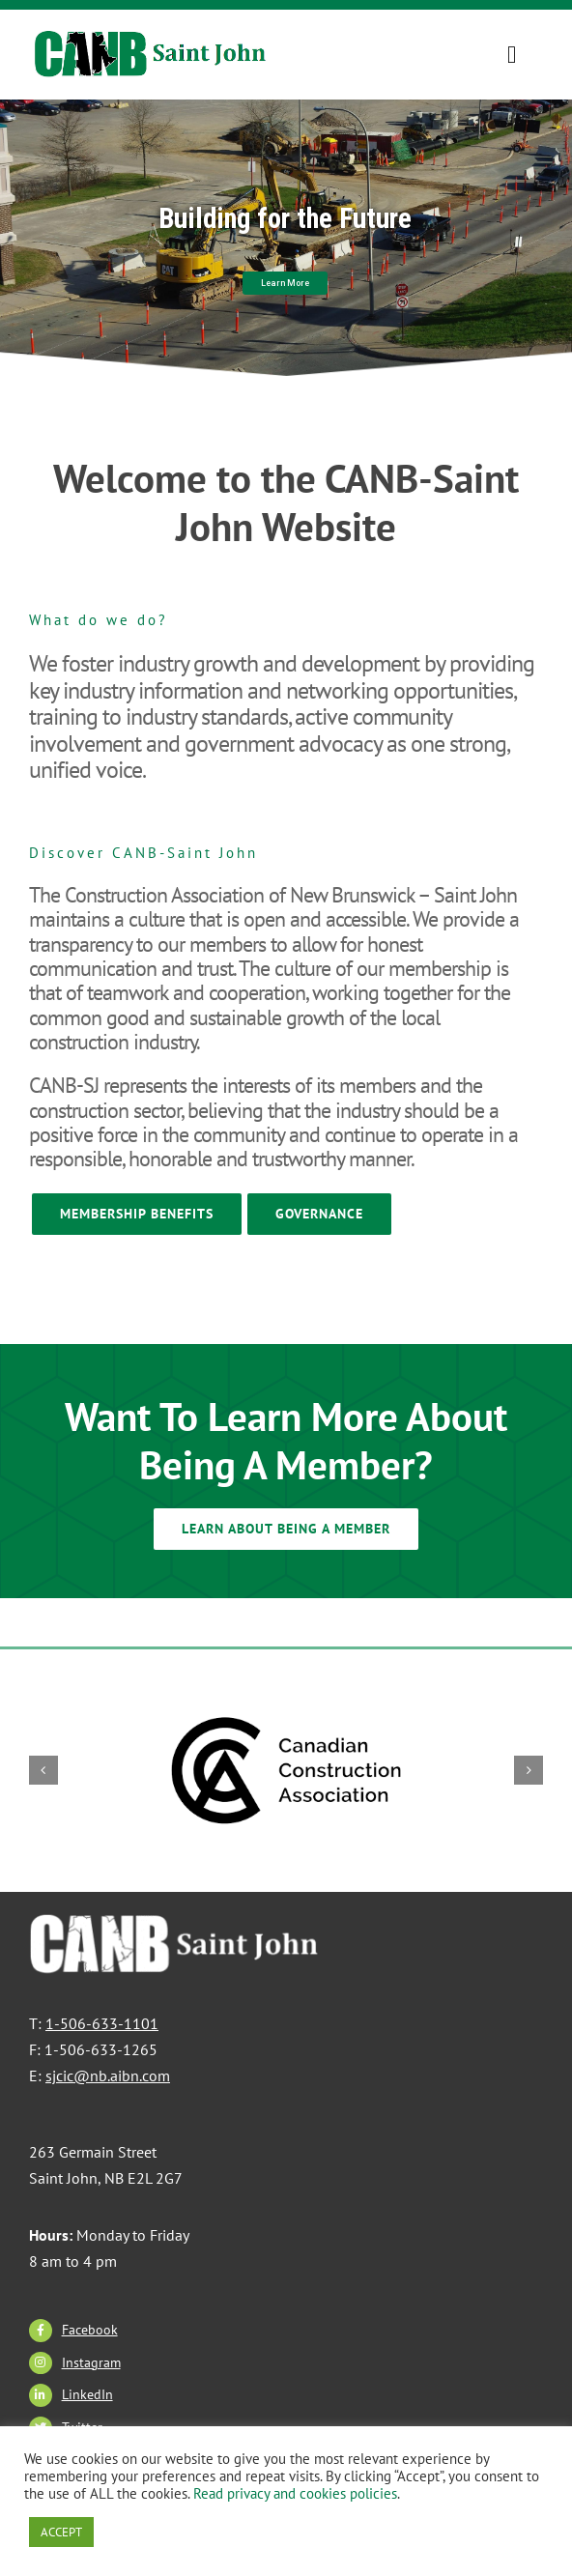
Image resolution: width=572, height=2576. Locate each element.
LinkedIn (87, 2394)
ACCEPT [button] (61, 2532)
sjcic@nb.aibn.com (107, 2075)
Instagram (91, 2362)
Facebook (90, 2329)
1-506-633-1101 (101, 2023)
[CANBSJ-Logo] (152, 39)
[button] (43, 1770)
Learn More (285, 283)
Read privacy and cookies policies (295, 2493)
